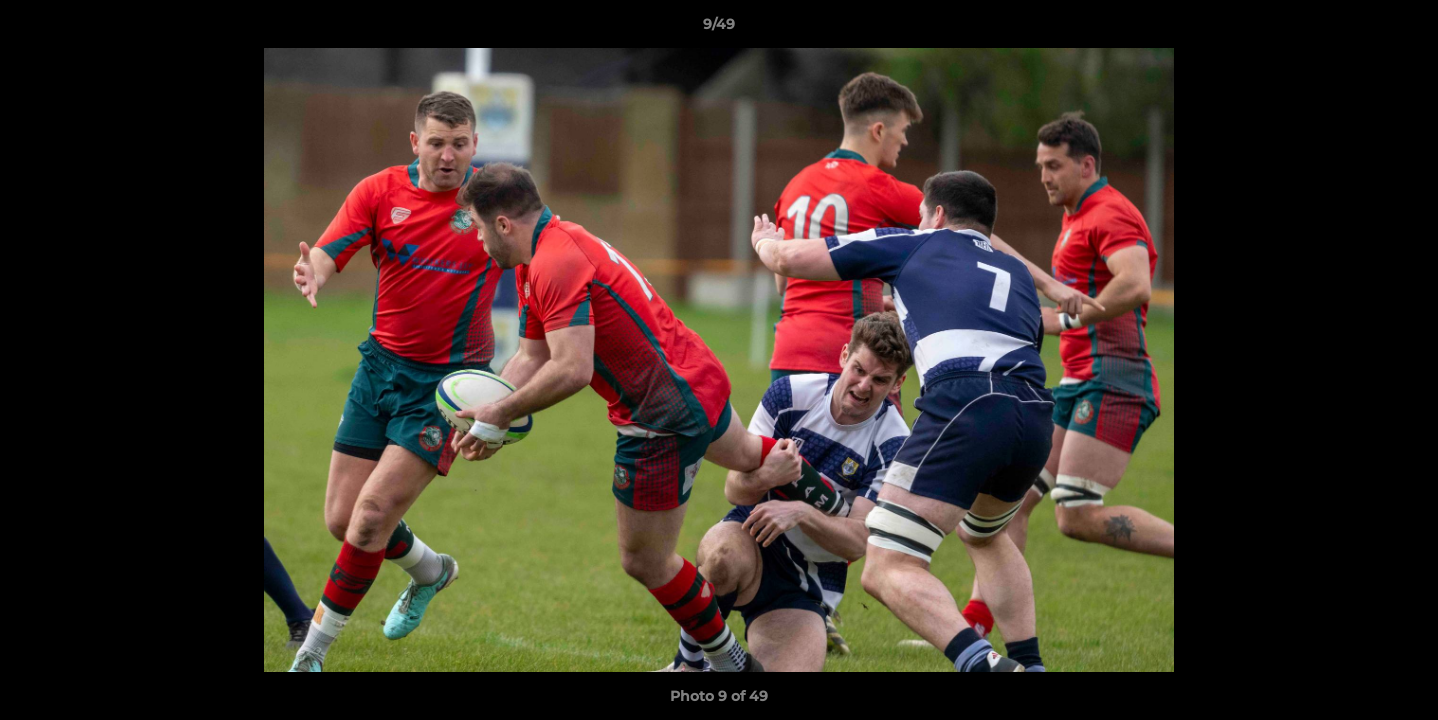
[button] (1402, 29)
